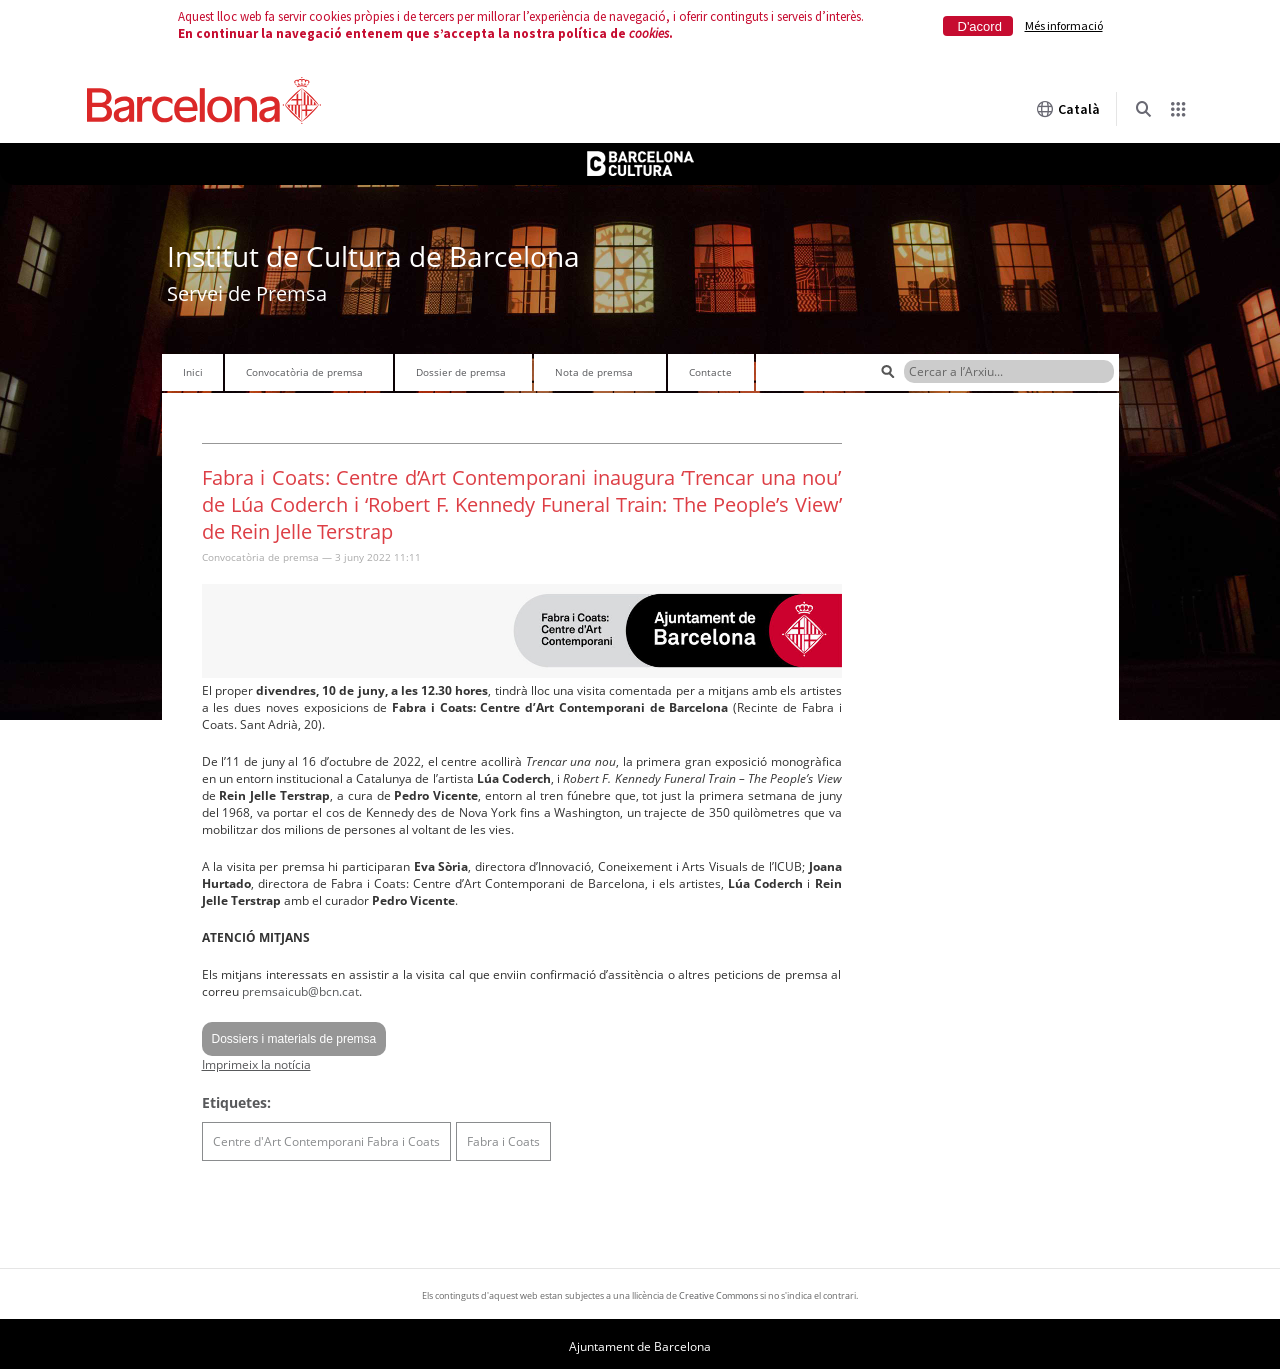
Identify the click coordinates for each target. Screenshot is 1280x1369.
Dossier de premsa (461, 372)
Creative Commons (718, 1295)
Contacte (710, 372)
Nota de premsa (594, 372)
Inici (193, 372)
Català (1068, 109)
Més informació (1064, 25)
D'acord (980, 26)
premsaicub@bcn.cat (300, 991)
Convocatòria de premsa (304, 372)
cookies (649, 33)
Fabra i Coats (503, 1141)
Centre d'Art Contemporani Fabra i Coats (326, 1141)
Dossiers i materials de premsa (294, 1039)
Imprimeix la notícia (256, 1064)
